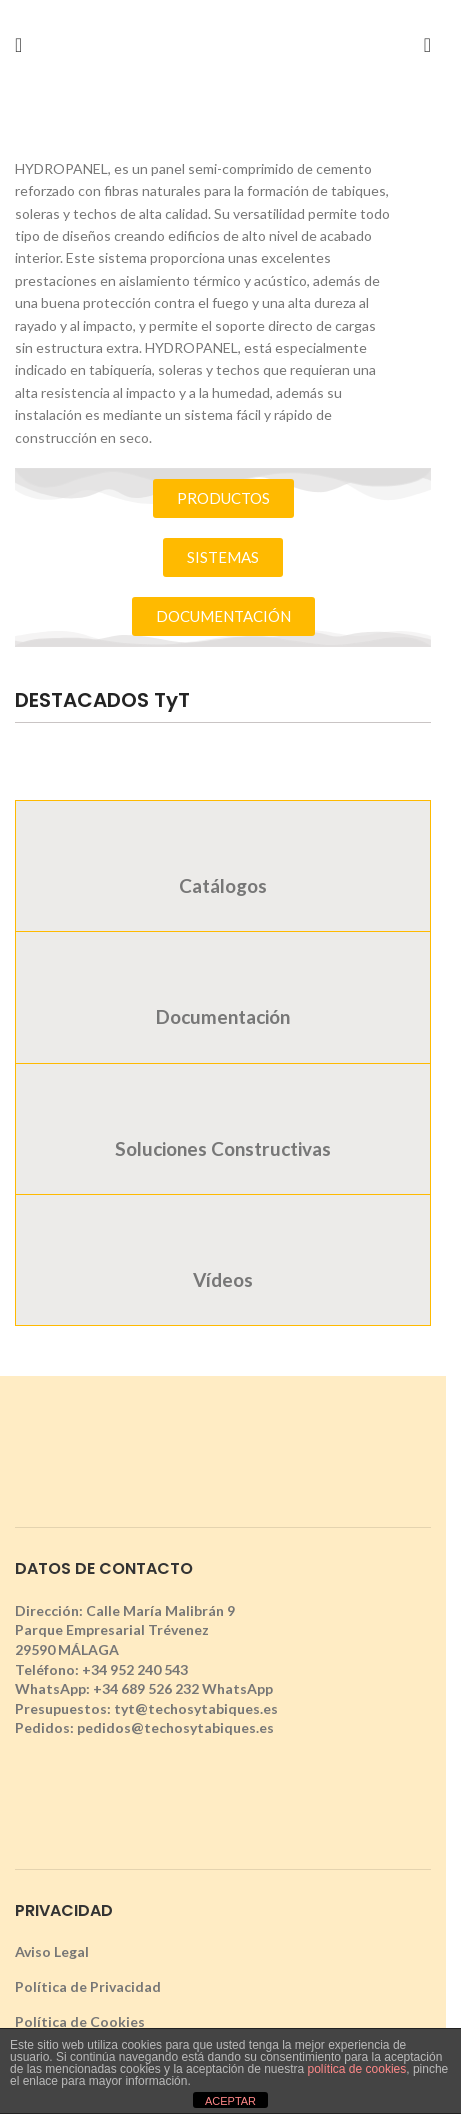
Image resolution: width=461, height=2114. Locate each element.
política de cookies (357, 2069)
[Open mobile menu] (18, 45)
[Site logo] (223, 43)
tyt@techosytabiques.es (196, 1708)
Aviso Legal (52, 1951)
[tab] (223, 865)
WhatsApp (237, 1688)
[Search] (427, 45)
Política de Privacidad (88, 1986)
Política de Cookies (80, 2021)
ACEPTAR (230, 2101)
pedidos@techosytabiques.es (175, 1727)
